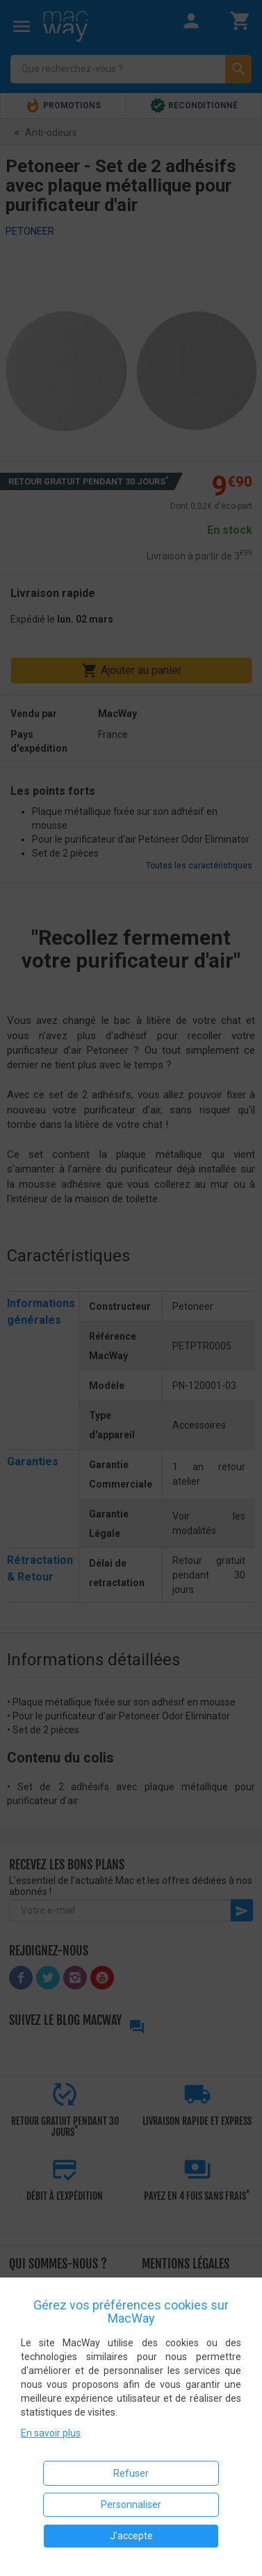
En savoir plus (51, 2433)
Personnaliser (131, 2504)
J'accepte (131, 2535)
